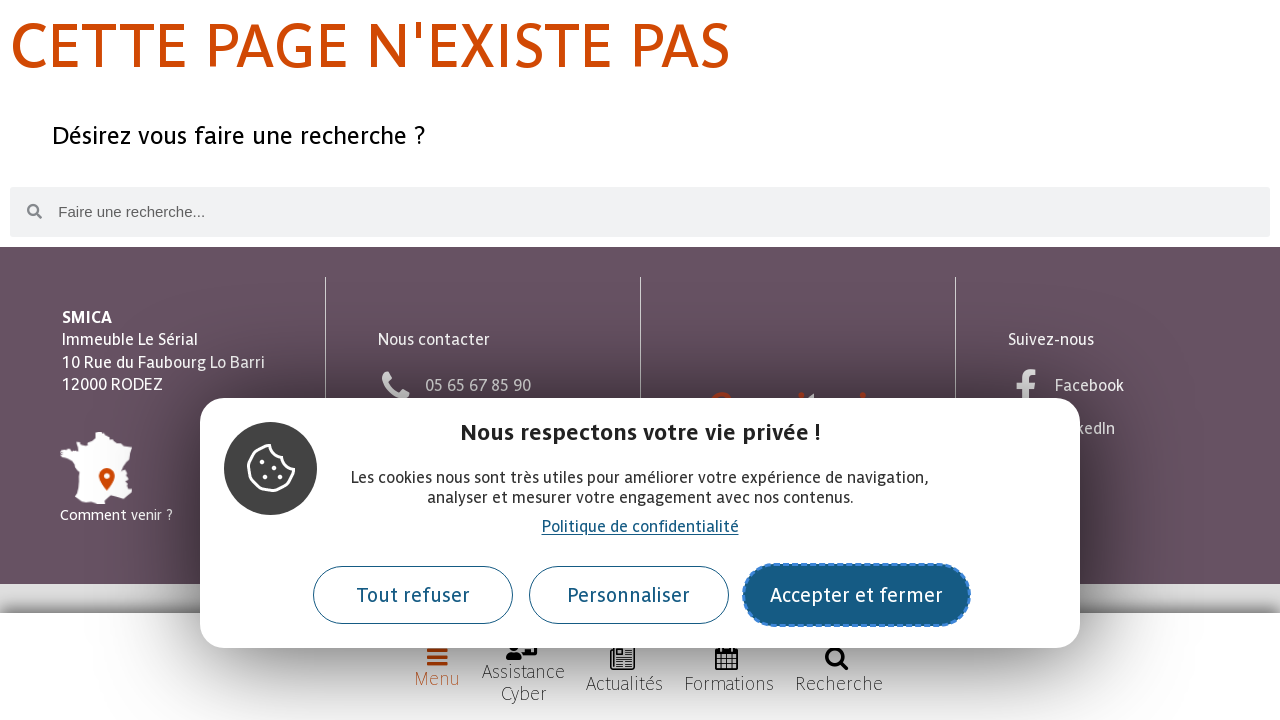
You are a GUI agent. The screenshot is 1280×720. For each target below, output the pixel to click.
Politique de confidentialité (640, 526)
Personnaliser (628, 595)
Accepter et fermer (856, 595)
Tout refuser (413, 595)
